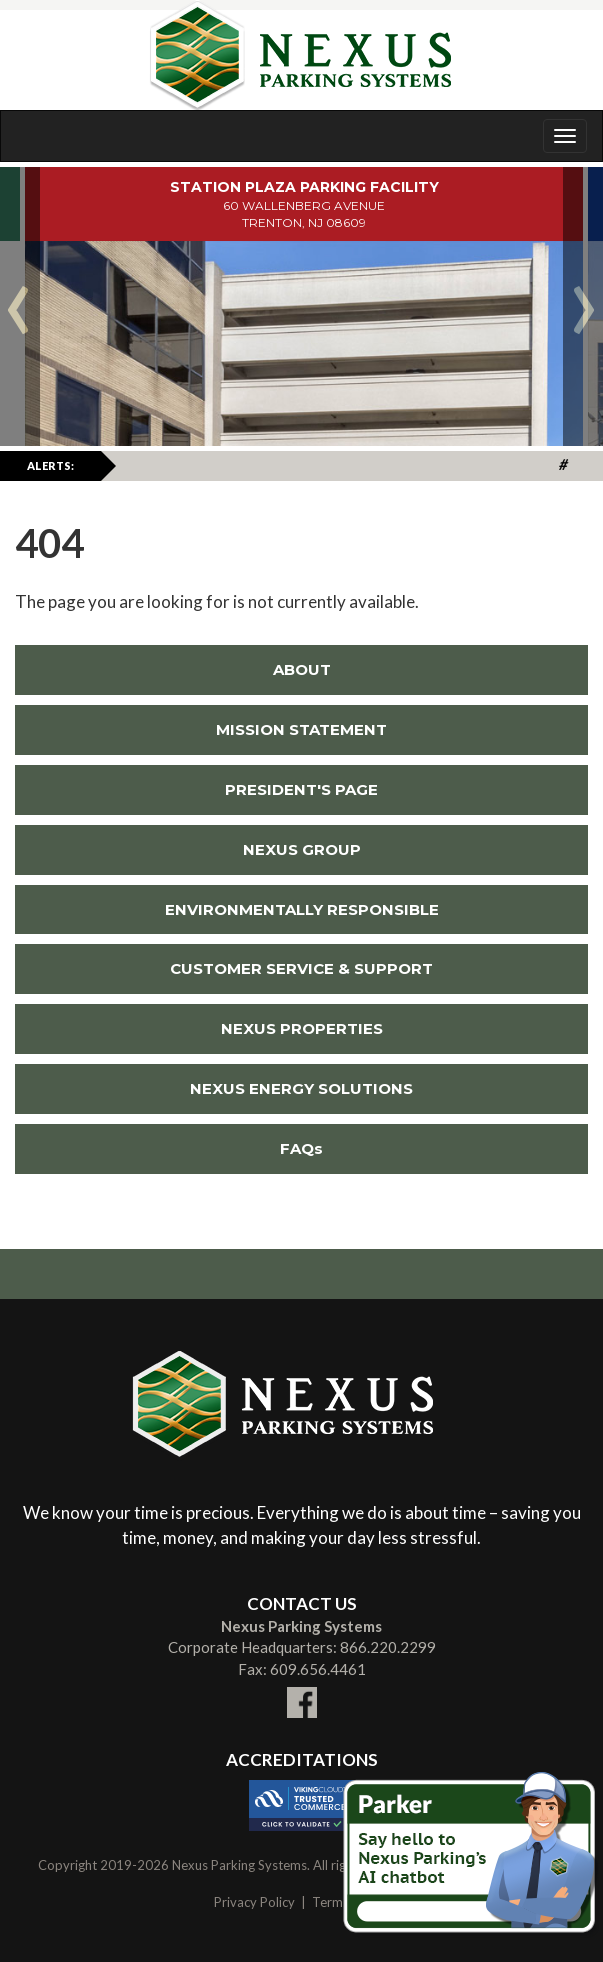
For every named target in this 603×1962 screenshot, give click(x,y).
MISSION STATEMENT (301, 729)
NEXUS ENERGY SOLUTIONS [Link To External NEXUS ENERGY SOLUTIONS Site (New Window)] (214, 1088)
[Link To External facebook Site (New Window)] (302, 1690)
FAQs (301, 1148)
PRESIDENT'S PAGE (301, 789)
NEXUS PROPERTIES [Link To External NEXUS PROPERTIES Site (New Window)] (199, 1028)
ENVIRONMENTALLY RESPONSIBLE (302, 909)
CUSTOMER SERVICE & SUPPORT (301, 968)
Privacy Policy (254, 1902)
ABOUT (302, 669)
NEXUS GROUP (302, 849)
